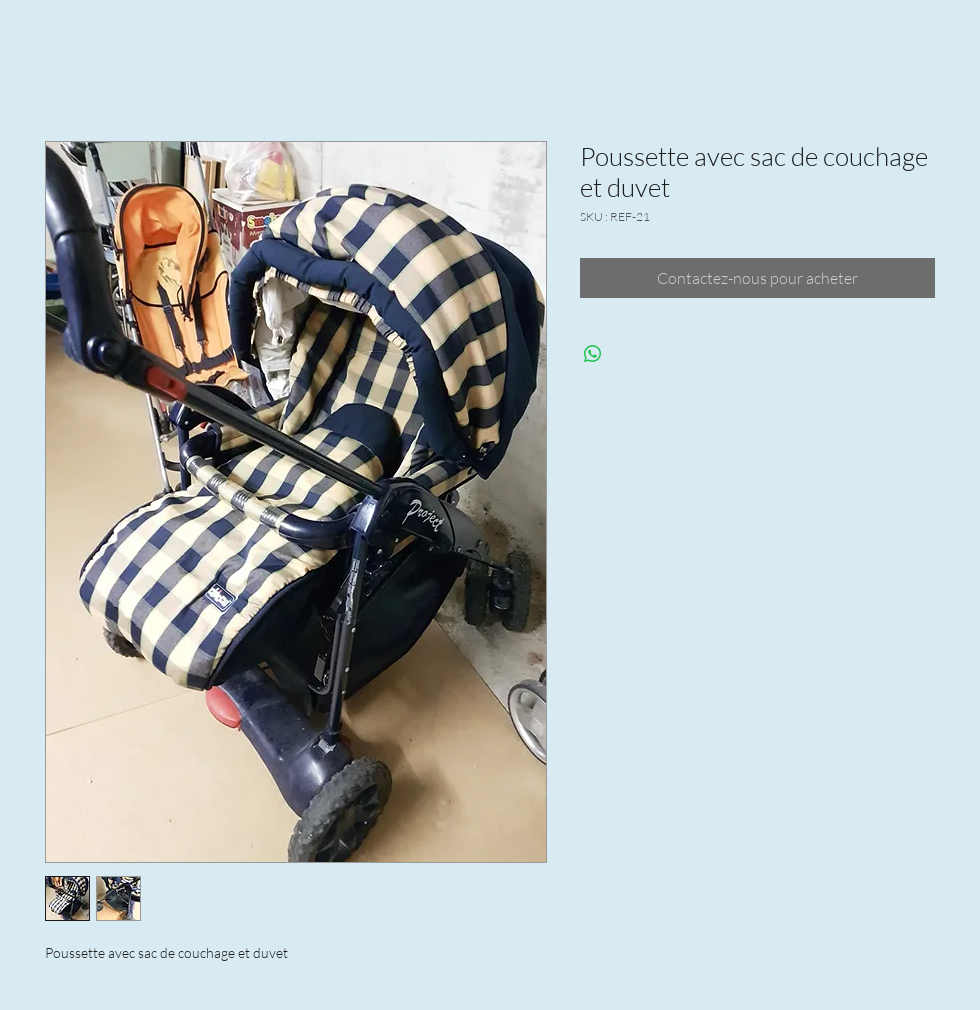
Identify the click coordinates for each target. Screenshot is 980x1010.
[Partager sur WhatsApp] (593, 354)
